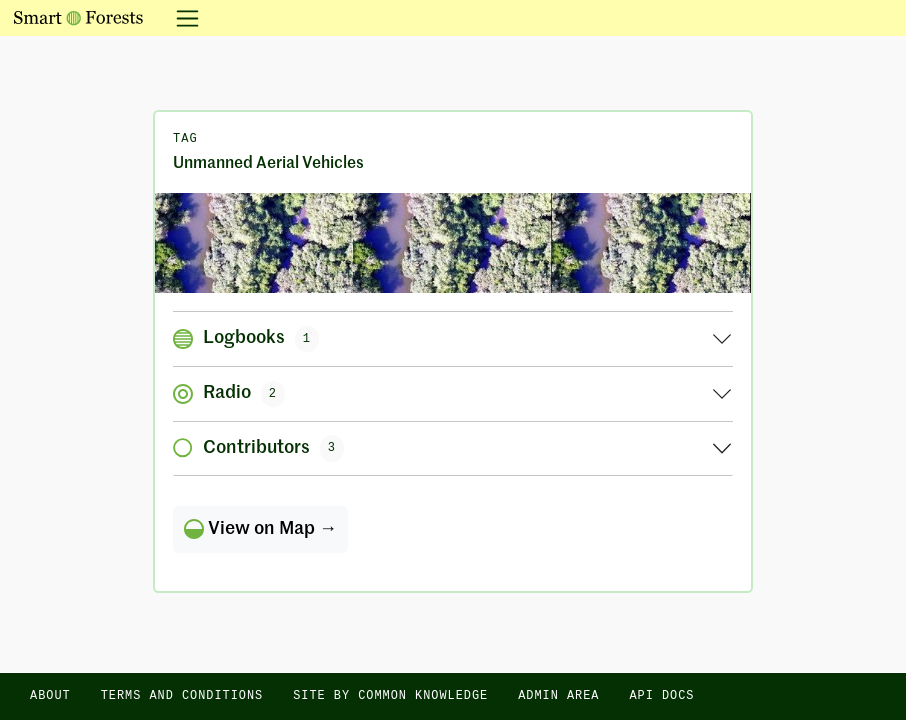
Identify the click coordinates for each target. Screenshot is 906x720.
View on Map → (260, 529)
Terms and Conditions (182, 696)
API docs (661, 696)
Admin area (558, 696)
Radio (229, 394)
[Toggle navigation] (181, 18)
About (50, 696)
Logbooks (246, 339)
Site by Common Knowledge (390, 696)
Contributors (258, 448)
